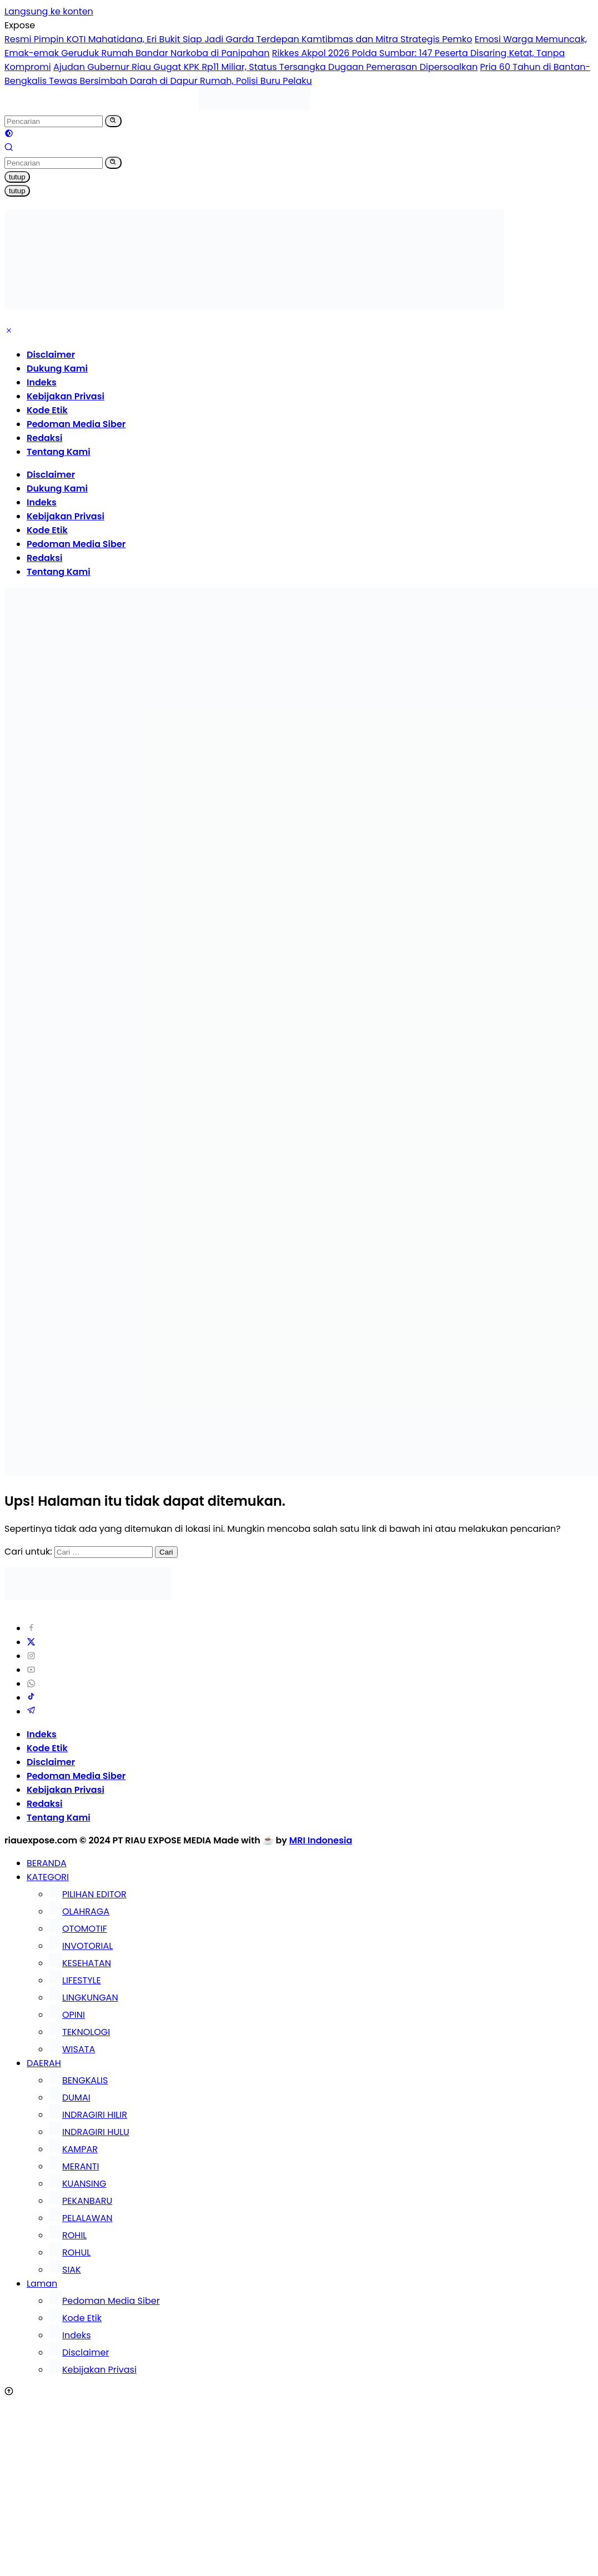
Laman (42, 2283)
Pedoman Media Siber (76, 424)
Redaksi (44, 438)
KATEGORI (48, 1877)
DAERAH (44, 2063)
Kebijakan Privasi (65, 396)
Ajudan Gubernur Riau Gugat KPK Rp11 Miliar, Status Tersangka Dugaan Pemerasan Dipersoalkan (265, 67)
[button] (113, 121)
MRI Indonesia (320, 1840)
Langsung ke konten (48, 11)
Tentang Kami (59, 451)
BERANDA (47, 1863)
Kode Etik (47, 410)
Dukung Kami (57, 368)
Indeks (42, 382)
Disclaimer (51, 354)
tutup (17, 177)
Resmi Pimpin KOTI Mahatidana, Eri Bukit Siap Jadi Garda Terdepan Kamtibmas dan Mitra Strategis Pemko (238, 39)
